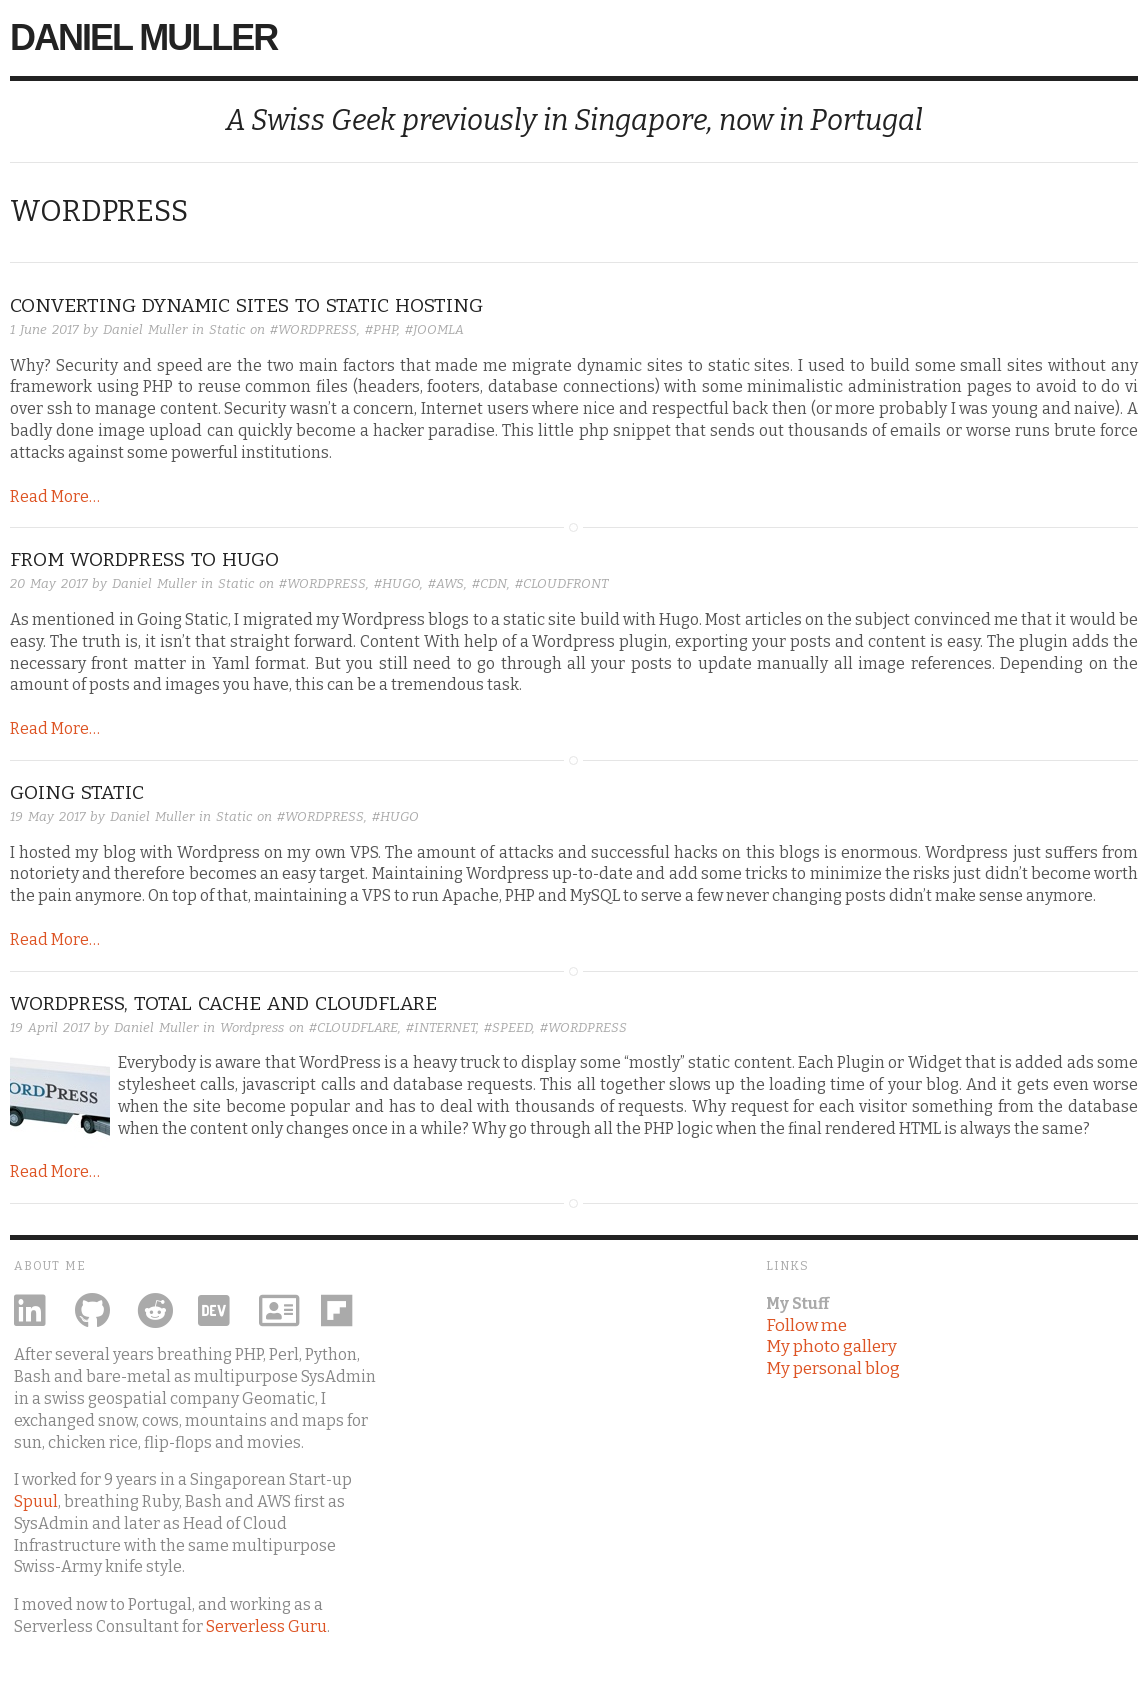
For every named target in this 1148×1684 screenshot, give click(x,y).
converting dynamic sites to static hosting (246, 305)
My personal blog (833, 1368)
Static (227, 329)
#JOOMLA (434, 329)
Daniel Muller (143, 37)
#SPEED (508, 1027)
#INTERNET (441, 1027)
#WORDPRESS (313, 329)
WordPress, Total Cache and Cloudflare (223, 1003)
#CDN (489, 583)
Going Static (77, 792)
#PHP (381, 329)
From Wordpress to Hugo (144, 559)
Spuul (36, 1501)
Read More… (55, 496)
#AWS (446, 583)
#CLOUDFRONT (561, 583)
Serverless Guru (266, 1626)
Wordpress (252, 1027)
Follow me (806, 1325)
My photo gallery (831, 1346)
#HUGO (397, 583)
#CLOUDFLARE (353, 1027)
